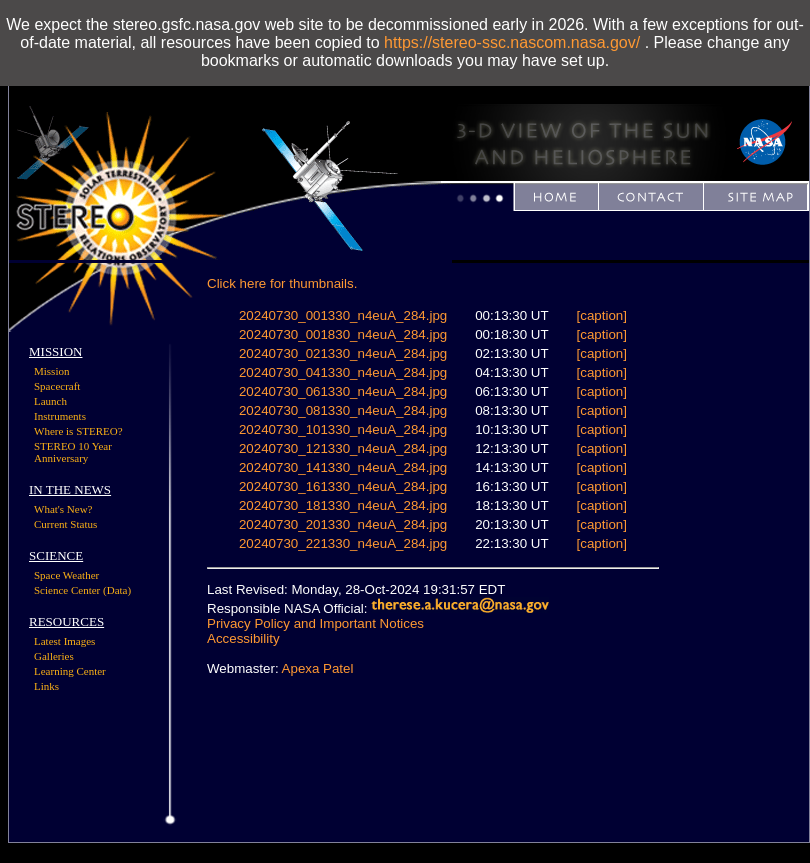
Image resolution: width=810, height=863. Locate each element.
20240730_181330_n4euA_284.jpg (343, 505)
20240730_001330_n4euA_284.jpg (343, 315)
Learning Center (70, 671)
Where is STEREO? (78, 431)
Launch (50, 401)
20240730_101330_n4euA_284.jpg (343, 429)
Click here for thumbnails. (282, 283)
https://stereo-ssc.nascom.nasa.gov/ (512, 42)
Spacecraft (57, 386)
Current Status (65, 524)
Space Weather (66, 575)
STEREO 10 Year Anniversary (73, 452)
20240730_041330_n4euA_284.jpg (343, 372)
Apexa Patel (318, 668)
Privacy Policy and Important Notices (315, 623)
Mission (51, 371)
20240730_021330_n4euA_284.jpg (343, 353)
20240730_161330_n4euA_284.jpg (343, 486)
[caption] (602, 315)
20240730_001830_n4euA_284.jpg (343, 334)
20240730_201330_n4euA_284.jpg (343, 524)
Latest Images (64, 641)
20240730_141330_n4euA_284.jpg (343, 467)
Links (46, 686)
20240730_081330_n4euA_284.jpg (343, 410)
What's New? (63, 509)
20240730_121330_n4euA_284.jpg (343, 448)
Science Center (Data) (82, 590)
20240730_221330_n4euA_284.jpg (343, 543)
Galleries (54, 656)
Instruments (60, 416)
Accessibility (243, 638)
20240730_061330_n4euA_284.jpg (343, 391)
